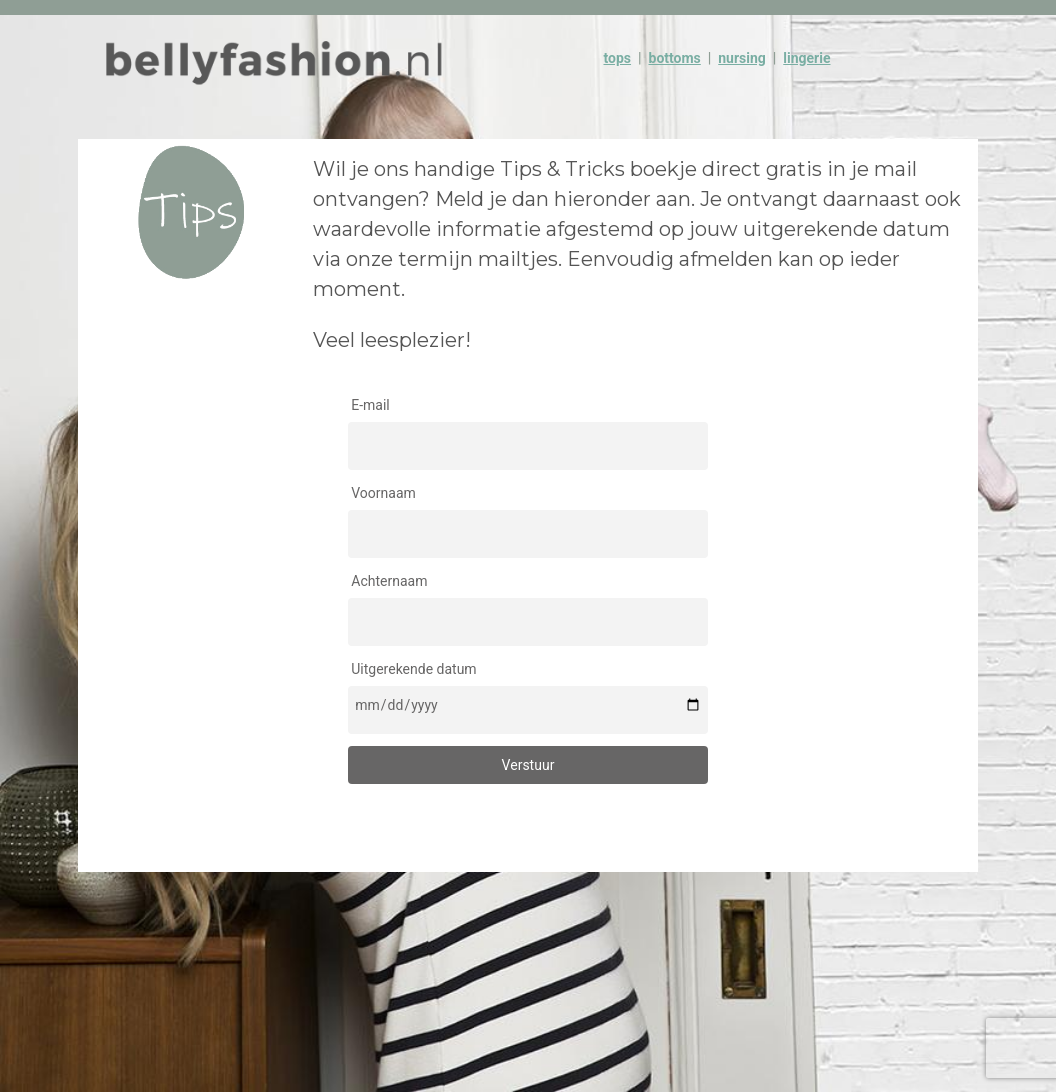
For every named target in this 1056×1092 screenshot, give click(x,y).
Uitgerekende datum (413, 669)
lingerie (806, 58)
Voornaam (383, 493)
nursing (742, 58)
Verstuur (528, 765)
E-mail (370, 405)
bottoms (675, 58)
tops (618, 58)
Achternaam (389, 581)
